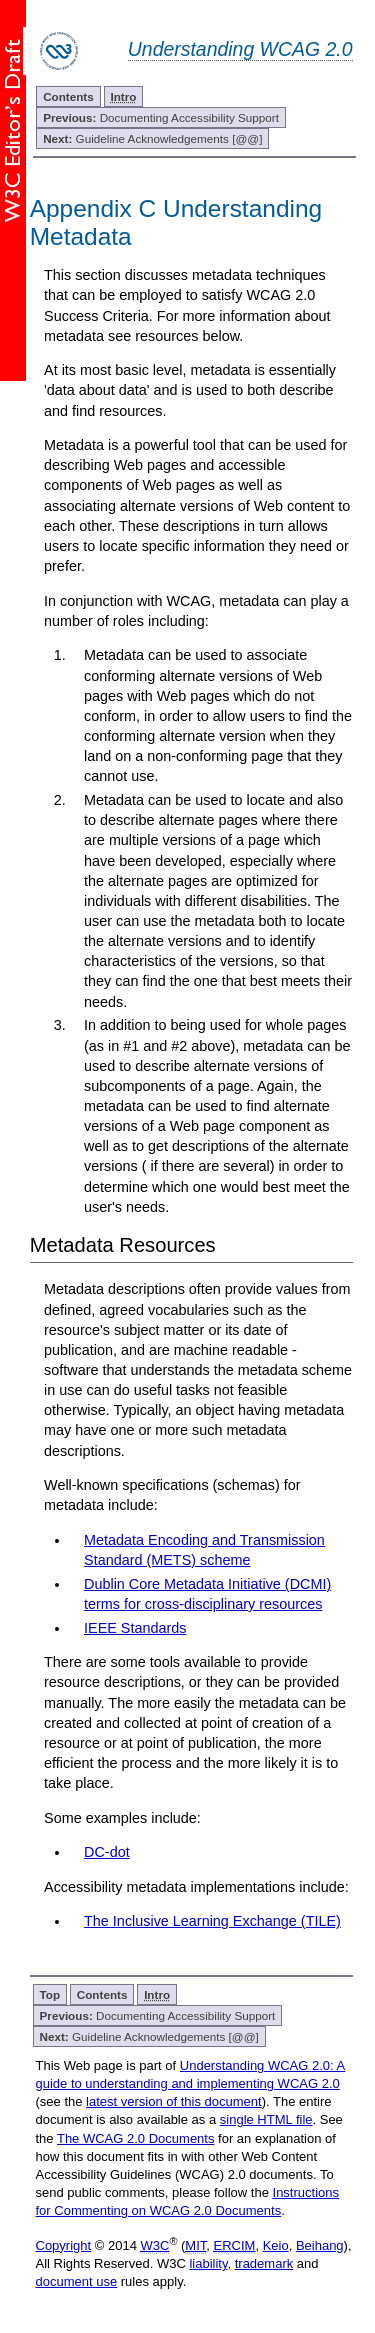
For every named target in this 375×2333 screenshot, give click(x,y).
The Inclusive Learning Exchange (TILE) (212, 1921)
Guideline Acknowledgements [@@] (152, 138)
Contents (68, 96)
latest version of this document (174, 2101)
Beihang (320, 2245)
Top (50, 1994)
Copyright (64, 2245)
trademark (264, 2263)
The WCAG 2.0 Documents (136, 2138)
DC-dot (107, 1852)
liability (208, 2263)
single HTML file (266, 2119)
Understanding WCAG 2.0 (240, 49)
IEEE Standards (135, 1628)
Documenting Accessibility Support (161, 117)
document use (77, 2281)
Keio (276, 2245)
